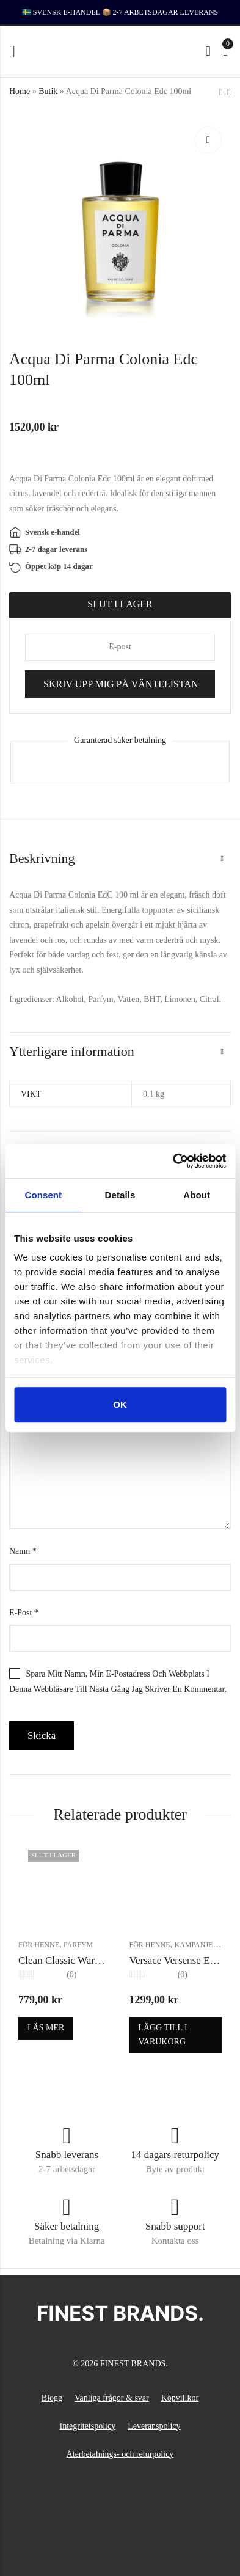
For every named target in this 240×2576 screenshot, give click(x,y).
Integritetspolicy (87, 2426)
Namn (23, 1551)
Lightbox (208, 140)
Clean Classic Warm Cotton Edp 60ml (97, 1960)
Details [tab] (120, 1195)
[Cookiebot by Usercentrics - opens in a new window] (173, 1161)
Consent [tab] (43, 1195)
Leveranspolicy (154, 2426)
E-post (23, 1612)
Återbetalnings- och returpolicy (120, 2454)
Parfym (78, 1945)
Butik (47, 91)
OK (120, 1404)
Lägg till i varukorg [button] (163, 2034)
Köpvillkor (179, 2397)
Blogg (52, 2397)
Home (19, 91)
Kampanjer (196, 1945)
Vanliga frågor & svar (112, 2397)
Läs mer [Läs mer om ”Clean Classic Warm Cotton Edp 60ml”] (45, 2027)
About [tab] (196, 1195)
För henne (38, 1945)
